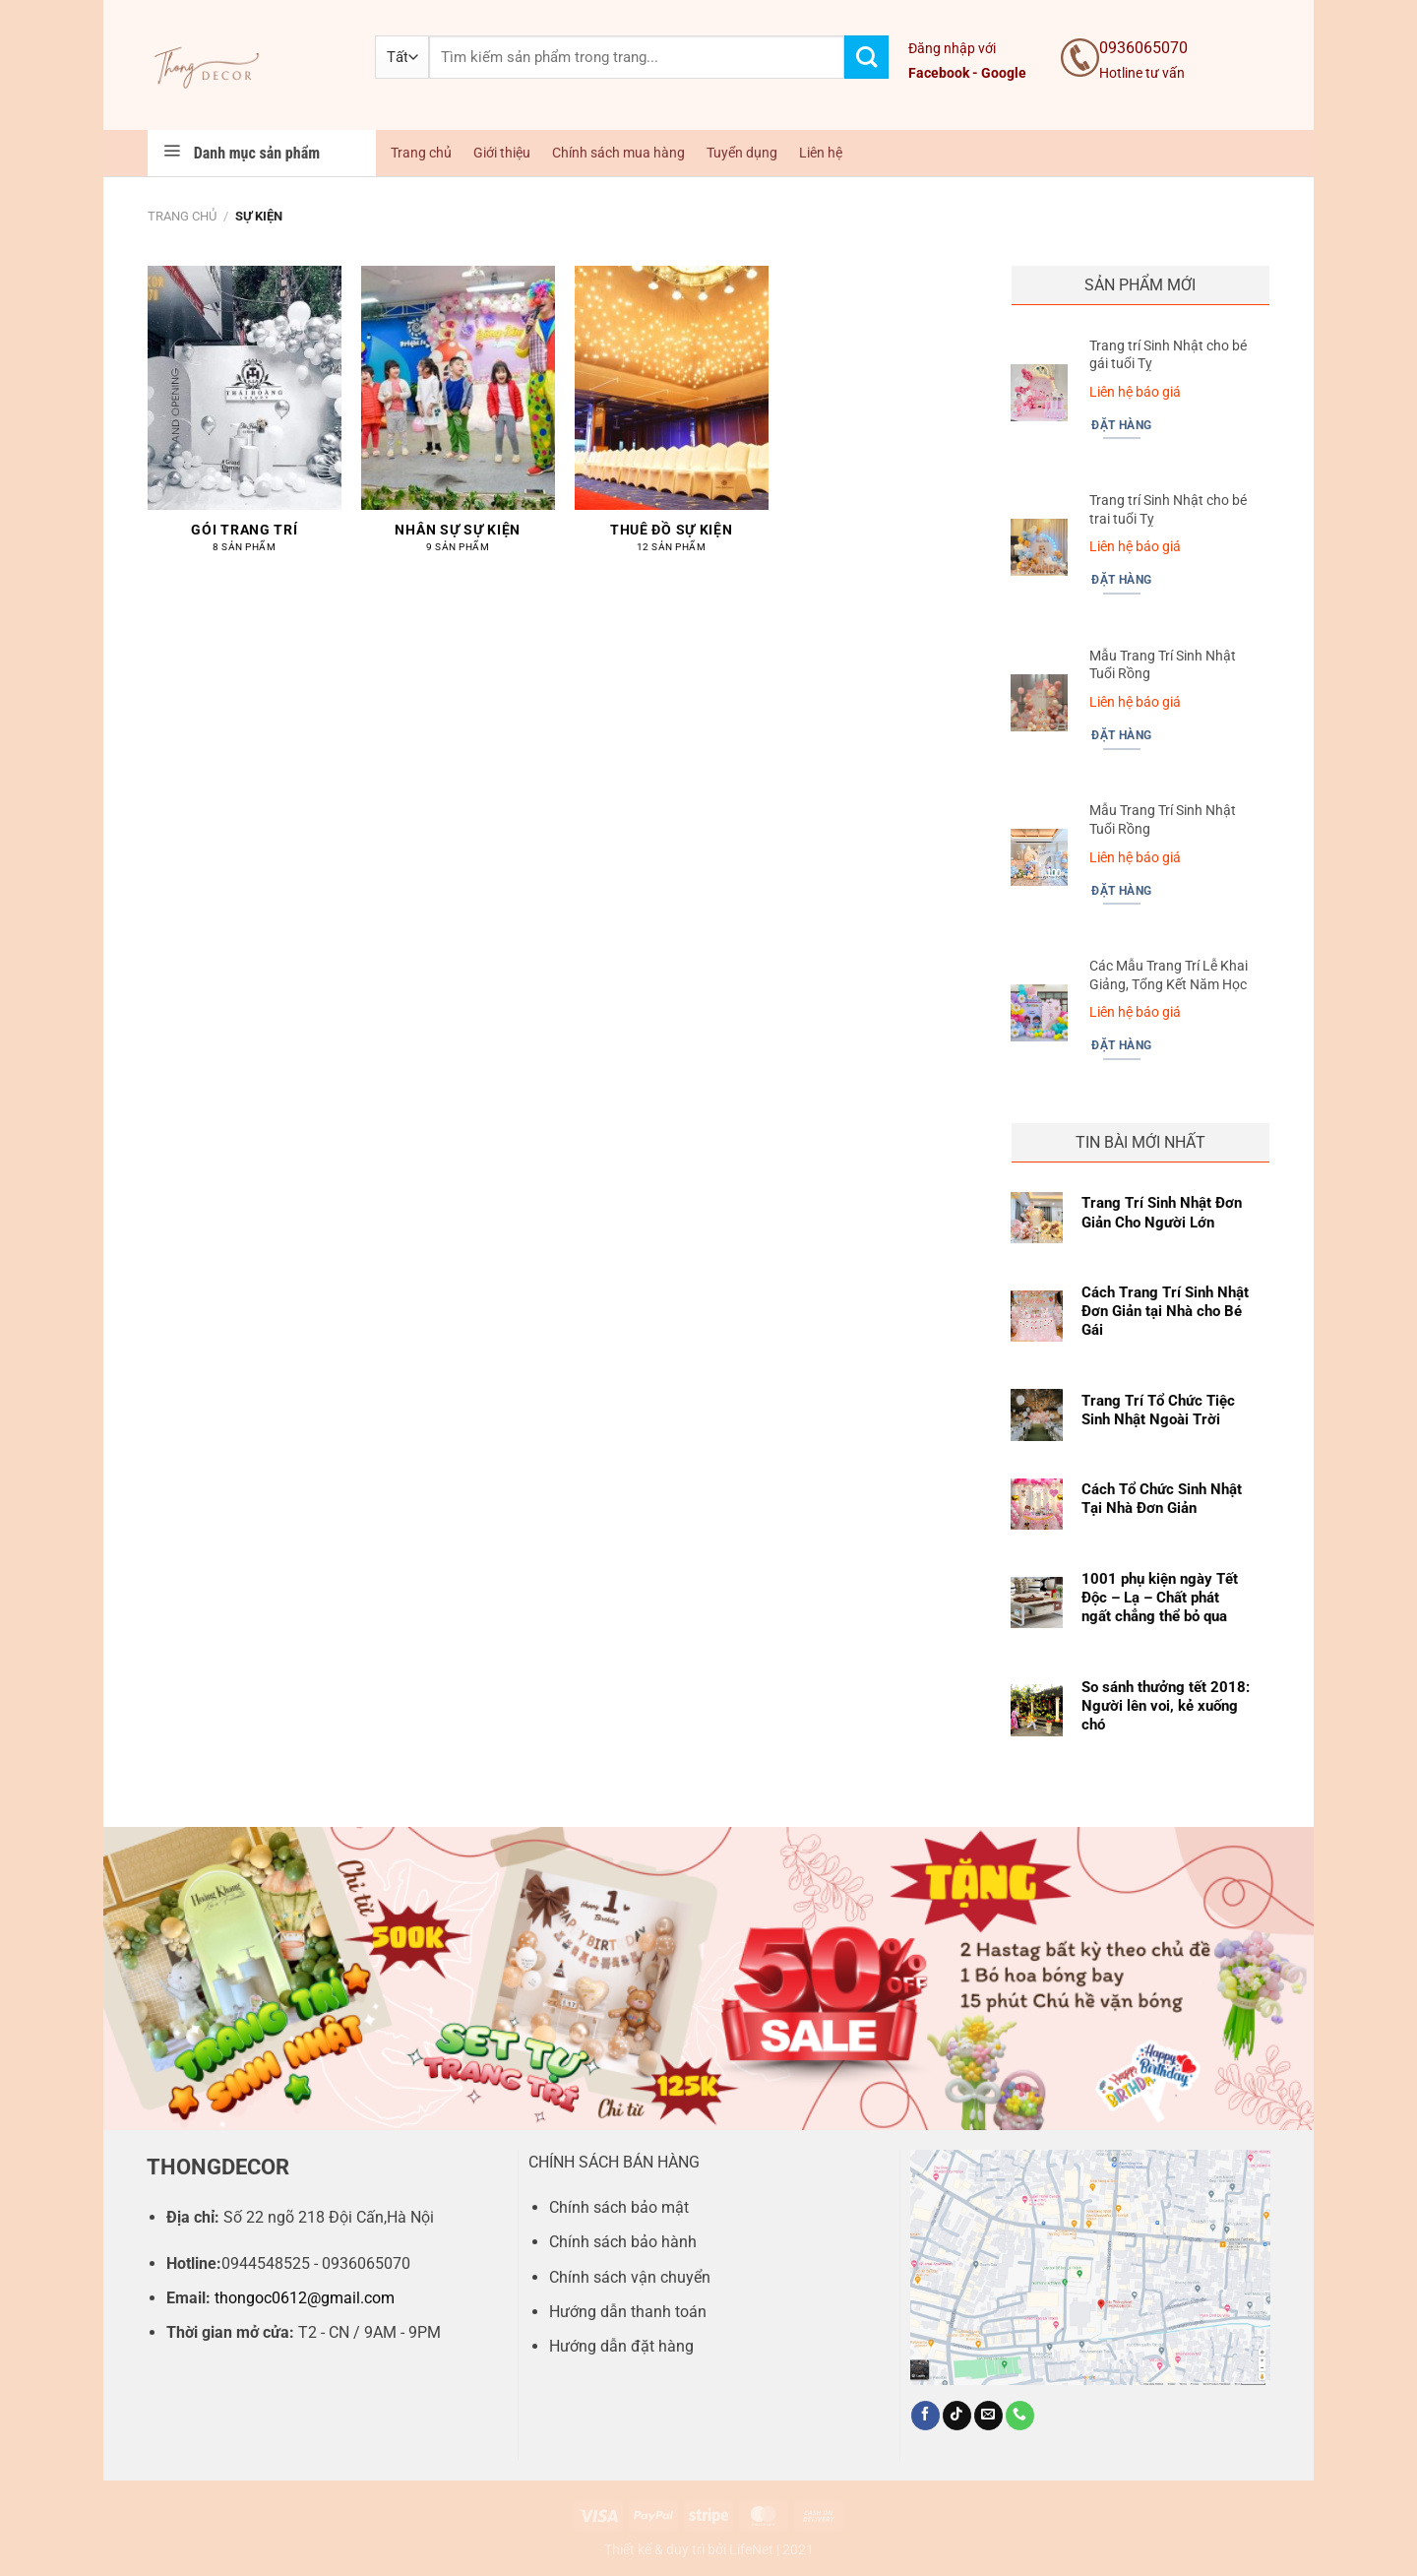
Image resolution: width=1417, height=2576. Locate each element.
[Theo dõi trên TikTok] (957, 2415)
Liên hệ (820, 153)
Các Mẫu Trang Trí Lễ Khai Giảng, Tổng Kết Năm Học (1168, 975)
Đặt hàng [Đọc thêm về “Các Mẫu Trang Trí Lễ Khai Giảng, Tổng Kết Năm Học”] (1121, 1045)
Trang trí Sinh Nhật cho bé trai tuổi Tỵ (1168, 510)
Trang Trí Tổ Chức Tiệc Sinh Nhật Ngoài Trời (1158, 1410)
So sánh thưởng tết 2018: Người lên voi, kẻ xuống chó (1165, 1705)
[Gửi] (866, 57)
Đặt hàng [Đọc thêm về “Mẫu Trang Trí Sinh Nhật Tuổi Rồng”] (1121, 735)
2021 (798, 2550)
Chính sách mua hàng (618, 153)
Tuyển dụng (742, 153)
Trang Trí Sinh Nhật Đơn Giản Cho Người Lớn (1161, 1212)
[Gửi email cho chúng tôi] (988, 2415)
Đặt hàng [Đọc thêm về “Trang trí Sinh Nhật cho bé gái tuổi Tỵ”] (1121, 425)
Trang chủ (421, 153)
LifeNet (751, 2550)
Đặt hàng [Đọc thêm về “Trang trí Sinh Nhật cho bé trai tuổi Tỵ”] (1121, 580)
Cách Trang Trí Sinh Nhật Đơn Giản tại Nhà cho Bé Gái (1165, 1311)
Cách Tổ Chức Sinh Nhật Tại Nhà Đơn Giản (1161, 1498)
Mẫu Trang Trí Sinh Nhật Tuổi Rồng (1162, 665)
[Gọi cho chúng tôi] (1020, 2415)
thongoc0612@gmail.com (305, 2298)
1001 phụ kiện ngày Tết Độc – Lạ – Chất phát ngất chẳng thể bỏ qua (1159, 1597)
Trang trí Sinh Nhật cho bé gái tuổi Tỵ (1168, 355)
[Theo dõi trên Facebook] (925, 2415)
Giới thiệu (501, 153)
